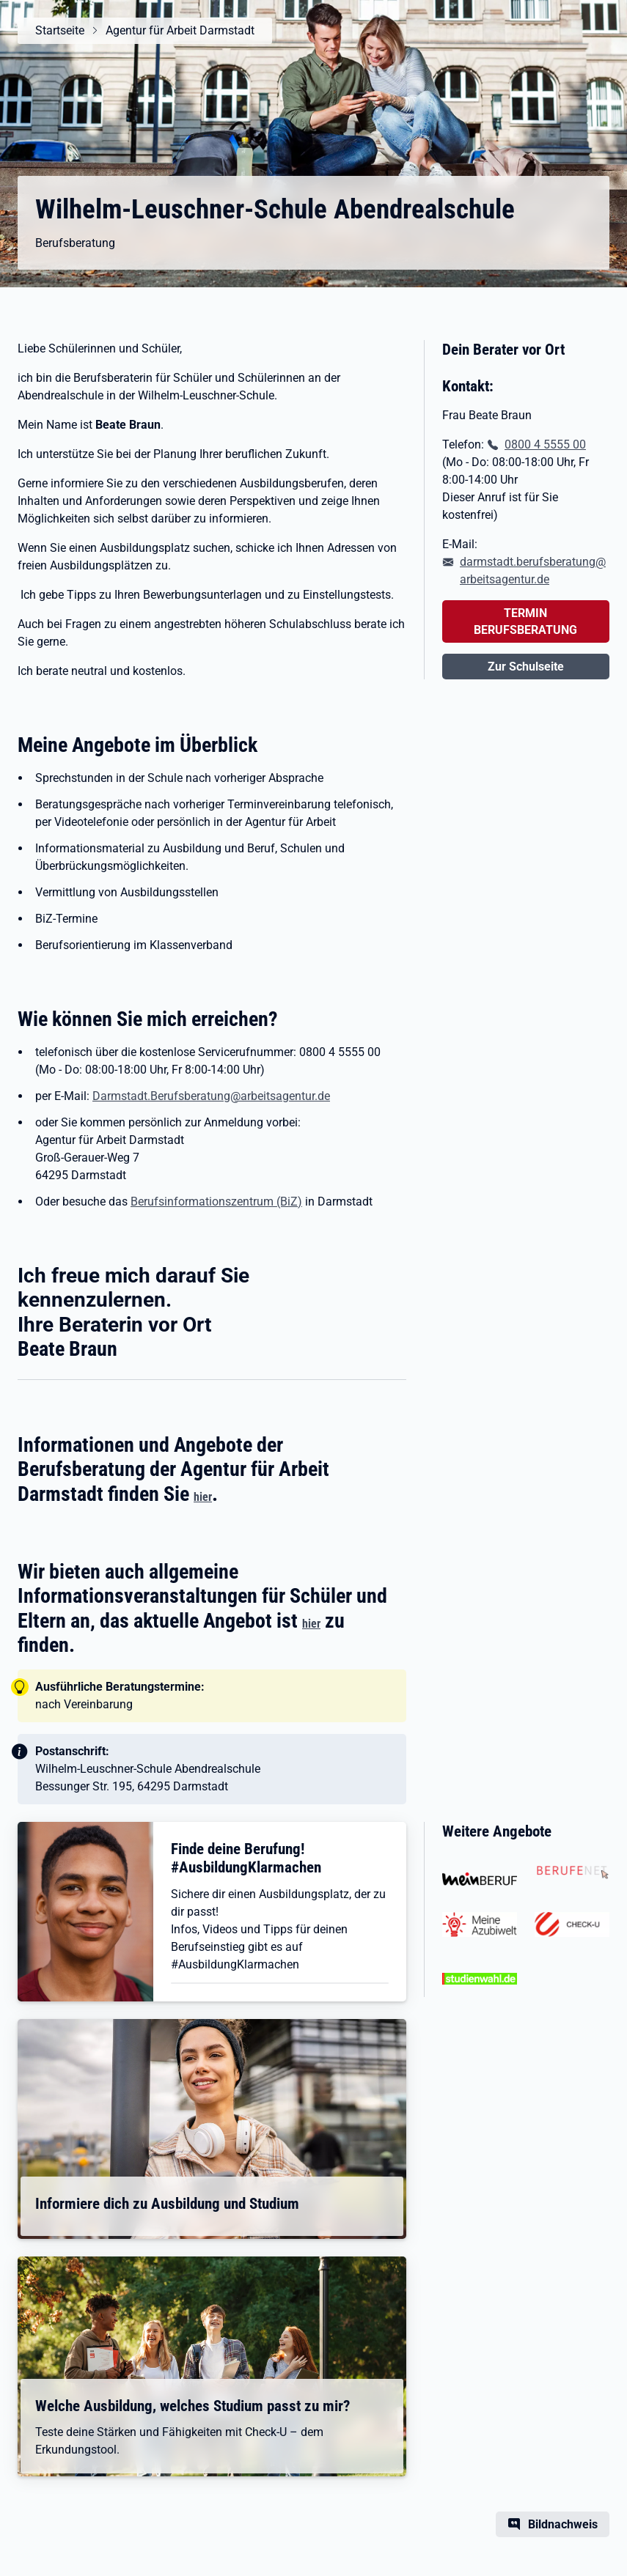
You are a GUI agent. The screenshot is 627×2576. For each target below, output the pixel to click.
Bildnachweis (563, 2524)
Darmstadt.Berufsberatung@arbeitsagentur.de (211, 1096)
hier (203, 1497)
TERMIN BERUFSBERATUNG (525, 621)
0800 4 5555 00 (545, 444)
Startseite (59, 30)
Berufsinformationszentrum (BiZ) (216, 1201)
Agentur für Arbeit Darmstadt (180, 30)
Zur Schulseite (526, 666)
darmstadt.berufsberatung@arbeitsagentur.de (533, 570)
